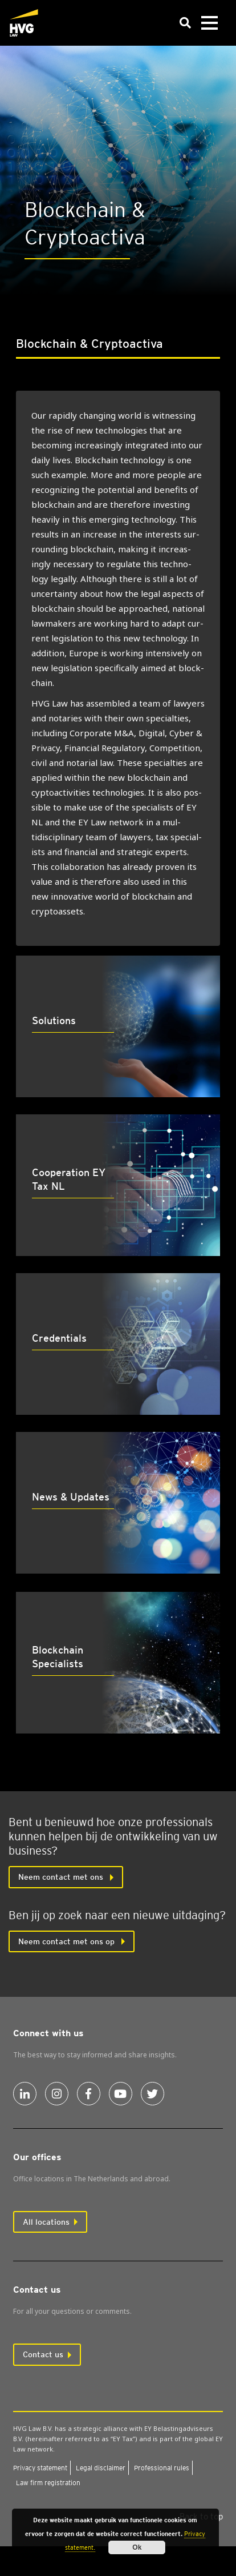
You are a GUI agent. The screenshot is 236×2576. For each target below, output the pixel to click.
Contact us (43, 2354)
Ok (136, 2547)
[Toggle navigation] (209, 23)
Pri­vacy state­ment (40, 2467)
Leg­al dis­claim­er (100, 2467)
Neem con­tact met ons (61, 1876)
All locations (46, 2221)
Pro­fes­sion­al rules (161, 2467)
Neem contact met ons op (67, 1941)
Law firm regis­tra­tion (48, 2482)
